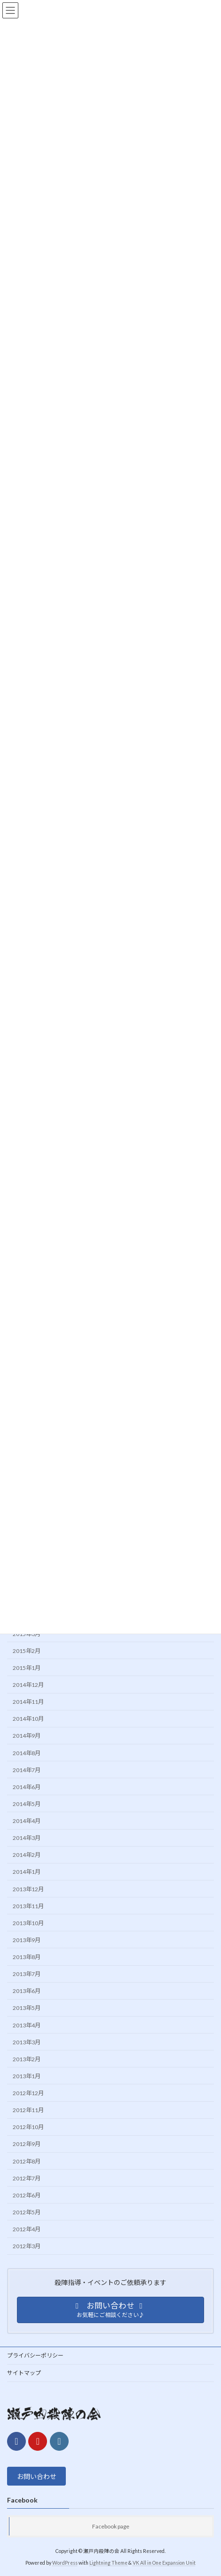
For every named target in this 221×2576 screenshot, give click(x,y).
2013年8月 (26, 1956)
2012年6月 (26, 2194)
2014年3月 (26, 1837)
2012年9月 (26, 2143)
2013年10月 (28, 1922)
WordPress (65, 2563)
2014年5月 (26, 1803)
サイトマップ (24, 2372)
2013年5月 (26, 2007)
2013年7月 (26, 1973)
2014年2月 (26, 1854)
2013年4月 (26, 2024)
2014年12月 (28, 1684)
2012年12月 (28, 2093)
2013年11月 (28, 1905)
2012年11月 (28, 2110)
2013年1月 (26, 2075)
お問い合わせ (36, 2476)
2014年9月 (26, 1735)
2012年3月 (26, 2246)
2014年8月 (26, 1752)
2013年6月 (26, 1990)
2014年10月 (28, 1718)
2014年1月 (26, 1871)
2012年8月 (26, 2160)
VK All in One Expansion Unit (164, 2563)
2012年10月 (28, 2126)
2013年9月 (26, 1939)
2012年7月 (26, 2177)
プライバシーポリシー (35, 2355)
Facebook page (110, 2526)
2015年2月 (26, 1650)
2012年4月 (26, 2229)
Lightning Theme (108, 2563)
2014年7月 (26, 1769)
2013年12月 (28, 1888)
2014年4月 (26, 1820)
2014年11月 (28, 1701)
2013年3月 (26, 2041)
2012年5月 (26, 2211)
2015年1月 (26, 1667)
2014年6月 (26, 1786)
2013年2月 (26, 2058)
